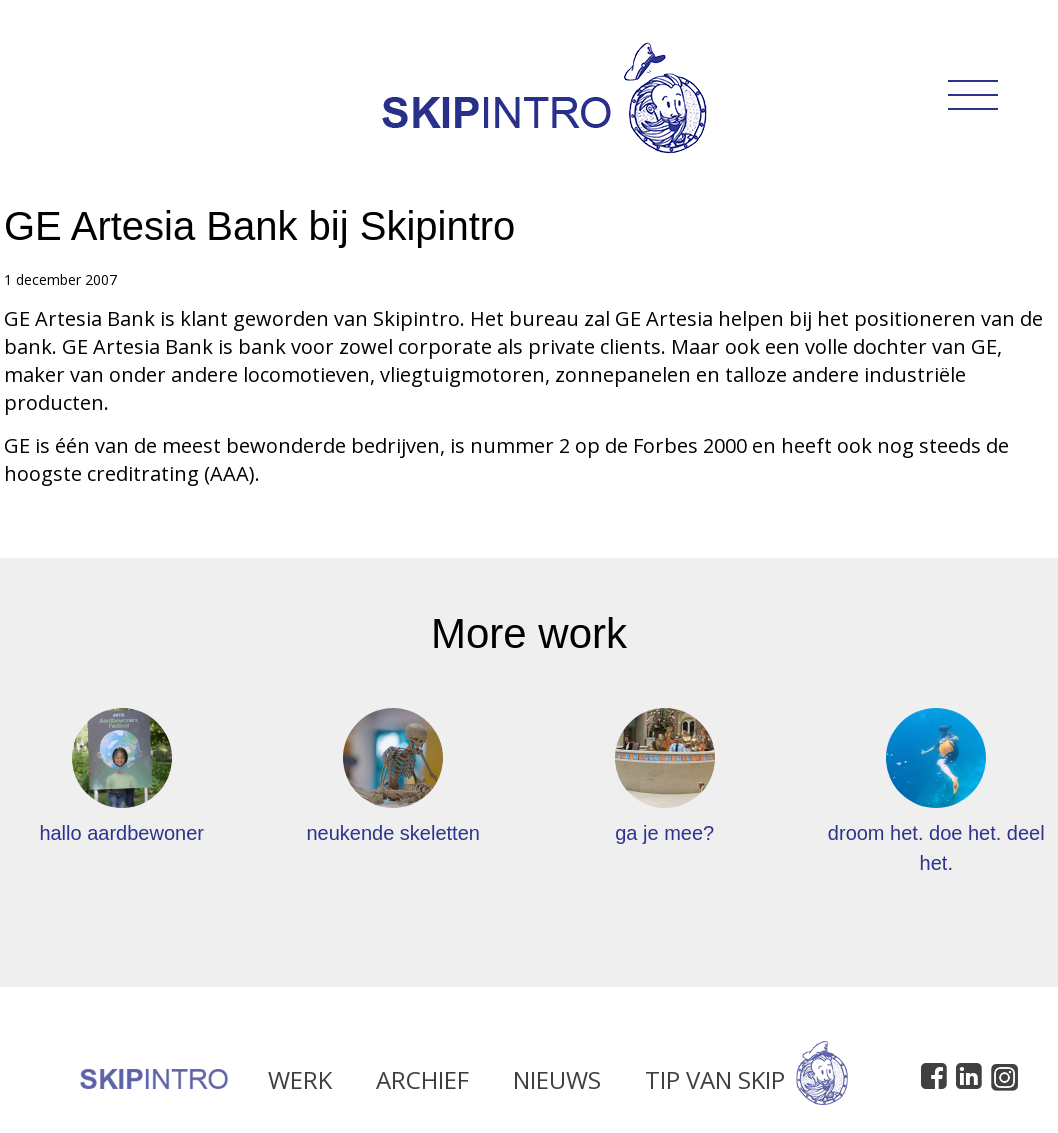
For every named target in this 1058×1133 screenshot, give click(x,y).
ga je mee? (664, 833)
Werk (300, 1084)
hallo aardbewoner (121, 833)
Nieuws (557, 1084)
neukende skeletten (392, 833)
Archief (422, 1084)
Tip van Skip (746, 1084)
